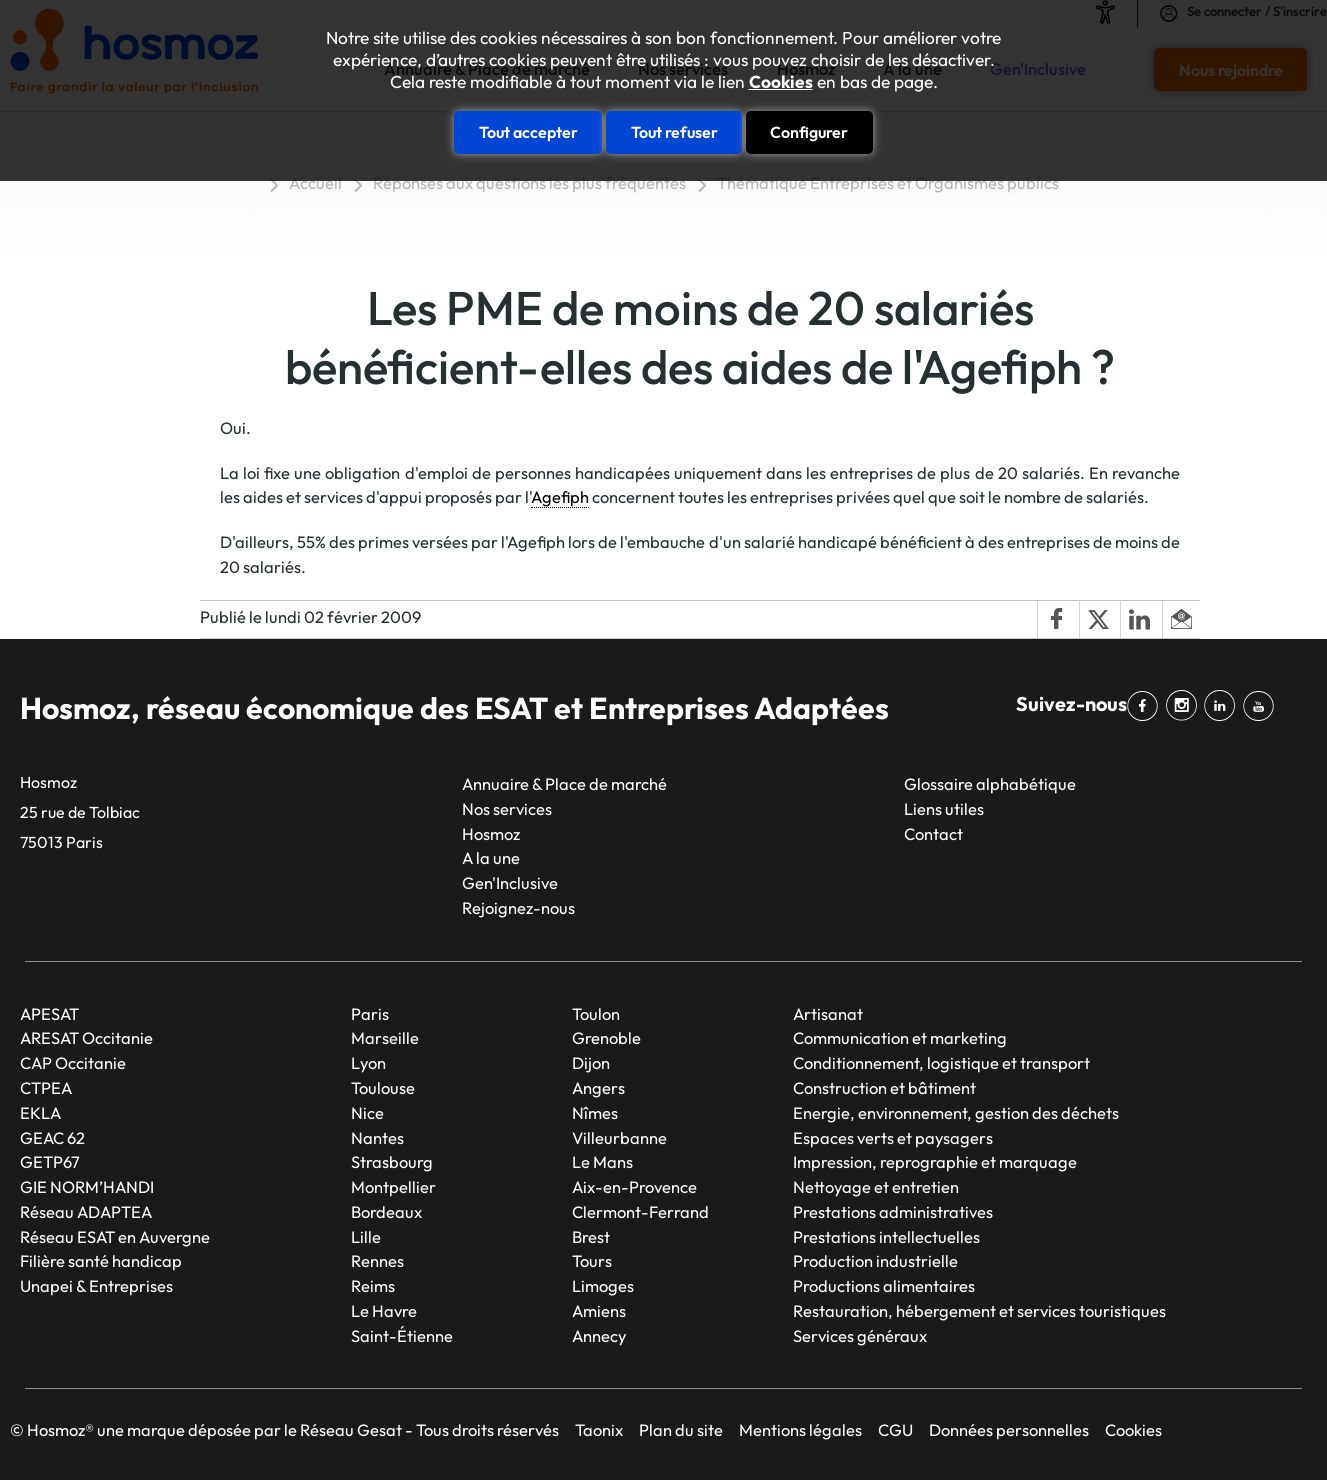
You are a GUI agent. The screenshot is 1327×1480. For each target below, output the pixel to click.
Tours (592, 1260)
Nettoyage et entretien (876, 1186)
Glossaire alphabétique (990, 783)
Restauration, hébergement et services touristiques (979, 1310)
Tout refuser (674, 132)
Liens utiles (944, 808)
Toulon (596, 1013)
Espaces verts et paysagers (893, 1137)
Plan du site (681, 1429)
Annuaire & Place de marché (564, 783)
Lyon (368, 1062)
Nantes (377, 1137)
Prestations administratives (893, 1211)
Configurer (809, 132)
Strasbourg (392, 1161)
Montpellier (393, 1186)
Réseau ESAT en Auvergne (115, 1236)
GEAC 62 (52, 1137)
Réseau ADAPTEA (86, 1211)
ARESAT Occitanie (86, 1037)
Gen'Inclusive (510, 882)
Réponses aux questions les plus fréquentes (529, 182)
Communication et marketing (900, 1037)
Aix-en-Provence (634, 1186)
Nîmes (595, 1112)
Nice (367, 1112)
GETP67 (50, 1161)
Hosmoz (491, 833)
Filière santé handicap (101, 1260)
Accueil (315, 182)
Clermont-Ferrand (640, 1211)
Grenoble (606, 1037)
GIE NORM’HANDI (87, 1186)
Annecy (599, 1335)
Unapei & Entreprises (96, 1285)
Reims (373, 1285)
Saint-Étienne (402, 1335)
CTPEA (46, 1087)
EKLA (40, 1112)
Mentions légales (800, 1429)
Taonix (599, 1429)
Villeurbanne (619, 1137)
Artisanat (828, 1013)
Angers (598, 1087)
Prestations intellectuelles (886, 1236)
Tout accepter (528, 132)
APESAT (49, 1013)
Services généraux (860, 1335)
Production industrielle (875, 1260)
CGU (895, 1429)
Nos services (507, 808)
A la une (491, 857)
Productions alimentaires (884, 1285)
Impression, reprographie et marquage (935, 1161)
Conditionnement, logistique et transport (941, 1062)
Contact (933, 833)
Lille (366, 1236)
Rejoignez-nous (518, 907)
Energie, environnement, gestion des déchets (956, 1112)
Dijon (591, 1062)
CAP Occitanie (73, 1062)
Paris (370, 1013)
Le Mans (602, 1161)
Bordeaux (386, 1211)
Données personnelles (1009, 1429)
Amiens (599, 1310)
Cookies (781, 82)
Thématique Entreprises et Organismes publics (888, 182)
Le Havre (384, 1310)
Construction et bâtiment (884, 1087)
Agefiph (560, 496)
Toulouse (383, 1087)
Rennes (377, 1260)
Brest (591, 1236)
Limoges (603, 1285)
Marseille (385, 1037)
